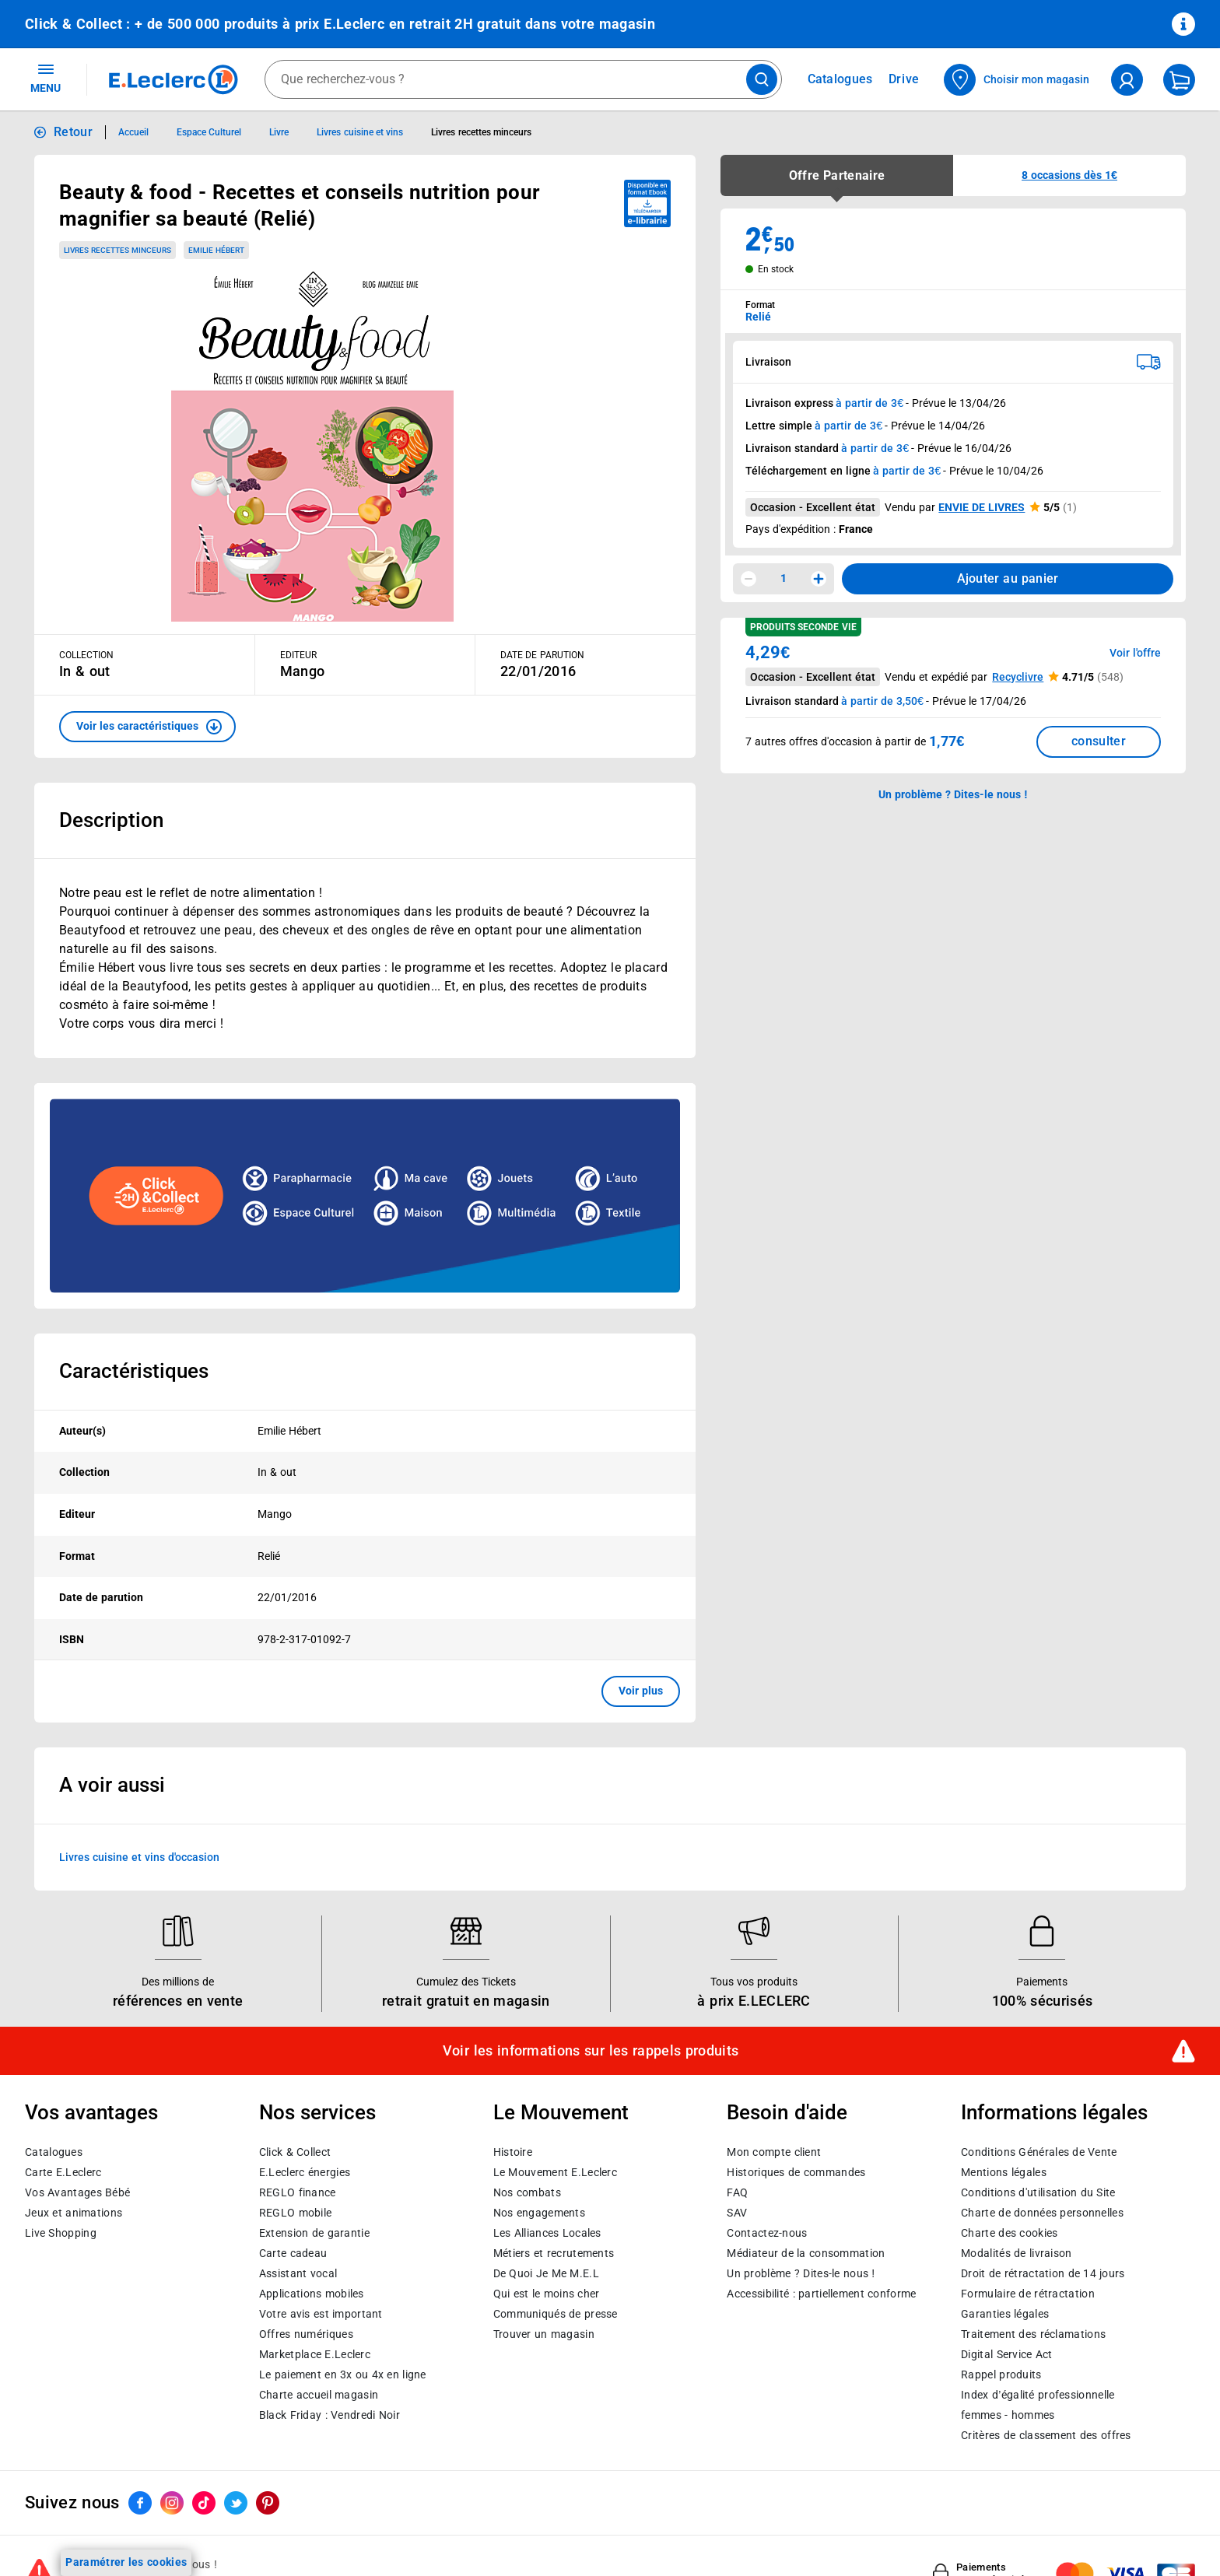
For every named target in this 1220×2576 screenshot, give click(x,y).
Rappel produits (1001, 2374)
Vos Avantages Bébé (77, 2192)
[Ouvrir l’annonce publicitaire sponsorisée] (365, 1196)
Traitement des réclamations (1033, 2334)
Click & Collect (295, 2152)
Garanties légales (1005, 2314)
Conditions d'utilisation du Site (1038, 2192)
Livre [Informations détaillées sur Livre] (279, 132)
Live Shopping (60, 2233)
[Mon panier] (1179, 80)
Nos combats (527, 2192)
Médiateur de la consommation (806, 2253)
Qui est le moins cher (546, 2293)
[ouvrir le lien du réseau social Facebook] (140, 2503)
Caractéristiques (134, 1371)
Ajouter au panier (1008, 578)
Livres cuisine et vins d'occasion (139, 1856)
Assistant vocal (298, 2273)
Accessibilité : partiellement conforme (821, 2293)
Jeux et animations (73, 2212)
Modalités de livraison (1016, 2253)
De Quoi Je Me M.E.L (546, 2273)
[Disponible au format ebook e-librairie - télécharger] (647, 203)
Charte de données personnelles (1042, 2212)
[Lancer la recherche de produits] (761, 79)
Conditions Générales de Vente (1039, 2152)
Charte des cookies (1009, 2233)
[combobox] (523, 79)
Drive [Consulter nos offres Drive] (904, 79)
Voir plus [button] (641, 1690)
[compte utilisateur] (1127, 80)
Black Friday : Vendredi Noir (329, 2415)
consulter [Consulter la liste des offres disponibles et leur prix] (1098, 741)
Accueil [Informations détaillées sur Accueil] (133, 132)
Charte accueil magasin (318, 2394)
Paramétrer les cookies (126, 2562)
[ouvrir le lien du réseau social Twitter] (235, 2503)
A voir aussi (112, 1785)
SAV (737, 2212)
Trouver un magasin (543, 2334)
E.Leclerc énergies (304, 2172)
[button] (147, 726)
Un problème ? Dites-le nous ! (801, 2273)
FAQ (737, 2192)
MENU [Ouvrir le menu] (45, 77)
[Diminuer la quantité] (748, 579)
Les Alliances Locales (547, 2233)
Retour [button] (73, 131)
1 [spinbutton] (783, 578)
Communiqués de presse (555, 2314)
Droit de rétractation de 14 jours (1042, 2273)
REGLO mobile (295, 2212)
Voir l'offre (1135, 652)
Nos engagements (539, 2212)
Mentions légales (1003, 2172)
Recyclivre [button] (1017, 677)
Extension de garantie (314, 2233)
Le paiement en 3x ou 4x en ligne (342, 2374)
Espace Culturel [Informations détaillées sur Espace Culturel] (209, 132)
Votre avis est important (321, 2314)
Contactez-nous (767, 2233)
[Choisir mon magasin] (1017, 80)
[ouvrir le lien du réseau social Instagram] (172, 2503)
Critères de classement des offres (1046, 2435)
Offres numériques (306, 2334)
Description (111, 820)
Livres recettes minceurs (117, 250)
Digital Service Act (1007, 2354)
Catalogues (53, 2152)
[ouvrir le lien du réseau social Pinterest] (267, 2503)
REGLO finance (297, 2192)
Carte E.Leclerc (63, 2172)
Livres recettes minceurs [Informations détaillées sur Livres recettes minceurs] (481, 132)
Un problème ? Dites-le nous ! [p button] (953, 794)
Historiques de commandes (796, 2172)
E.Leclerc (314, 2354)
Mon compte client (774, 2152)
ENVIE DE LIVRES (981, 507)
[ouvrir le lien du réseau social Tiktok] (204, 2503)
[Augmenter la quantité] (818, 579)
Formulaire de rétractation (1028, 2293)
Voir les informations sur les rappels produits (590, 2051)
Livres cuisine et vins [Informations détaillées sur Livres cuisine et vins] (360, 132)
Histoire (512, 2152)
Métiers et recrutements (554, 2253)
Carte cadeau (293, 2253)
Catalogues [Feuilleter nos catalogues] (840, 79)
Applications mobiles (311, 2293)
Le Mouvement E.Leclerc (555, 2172)
